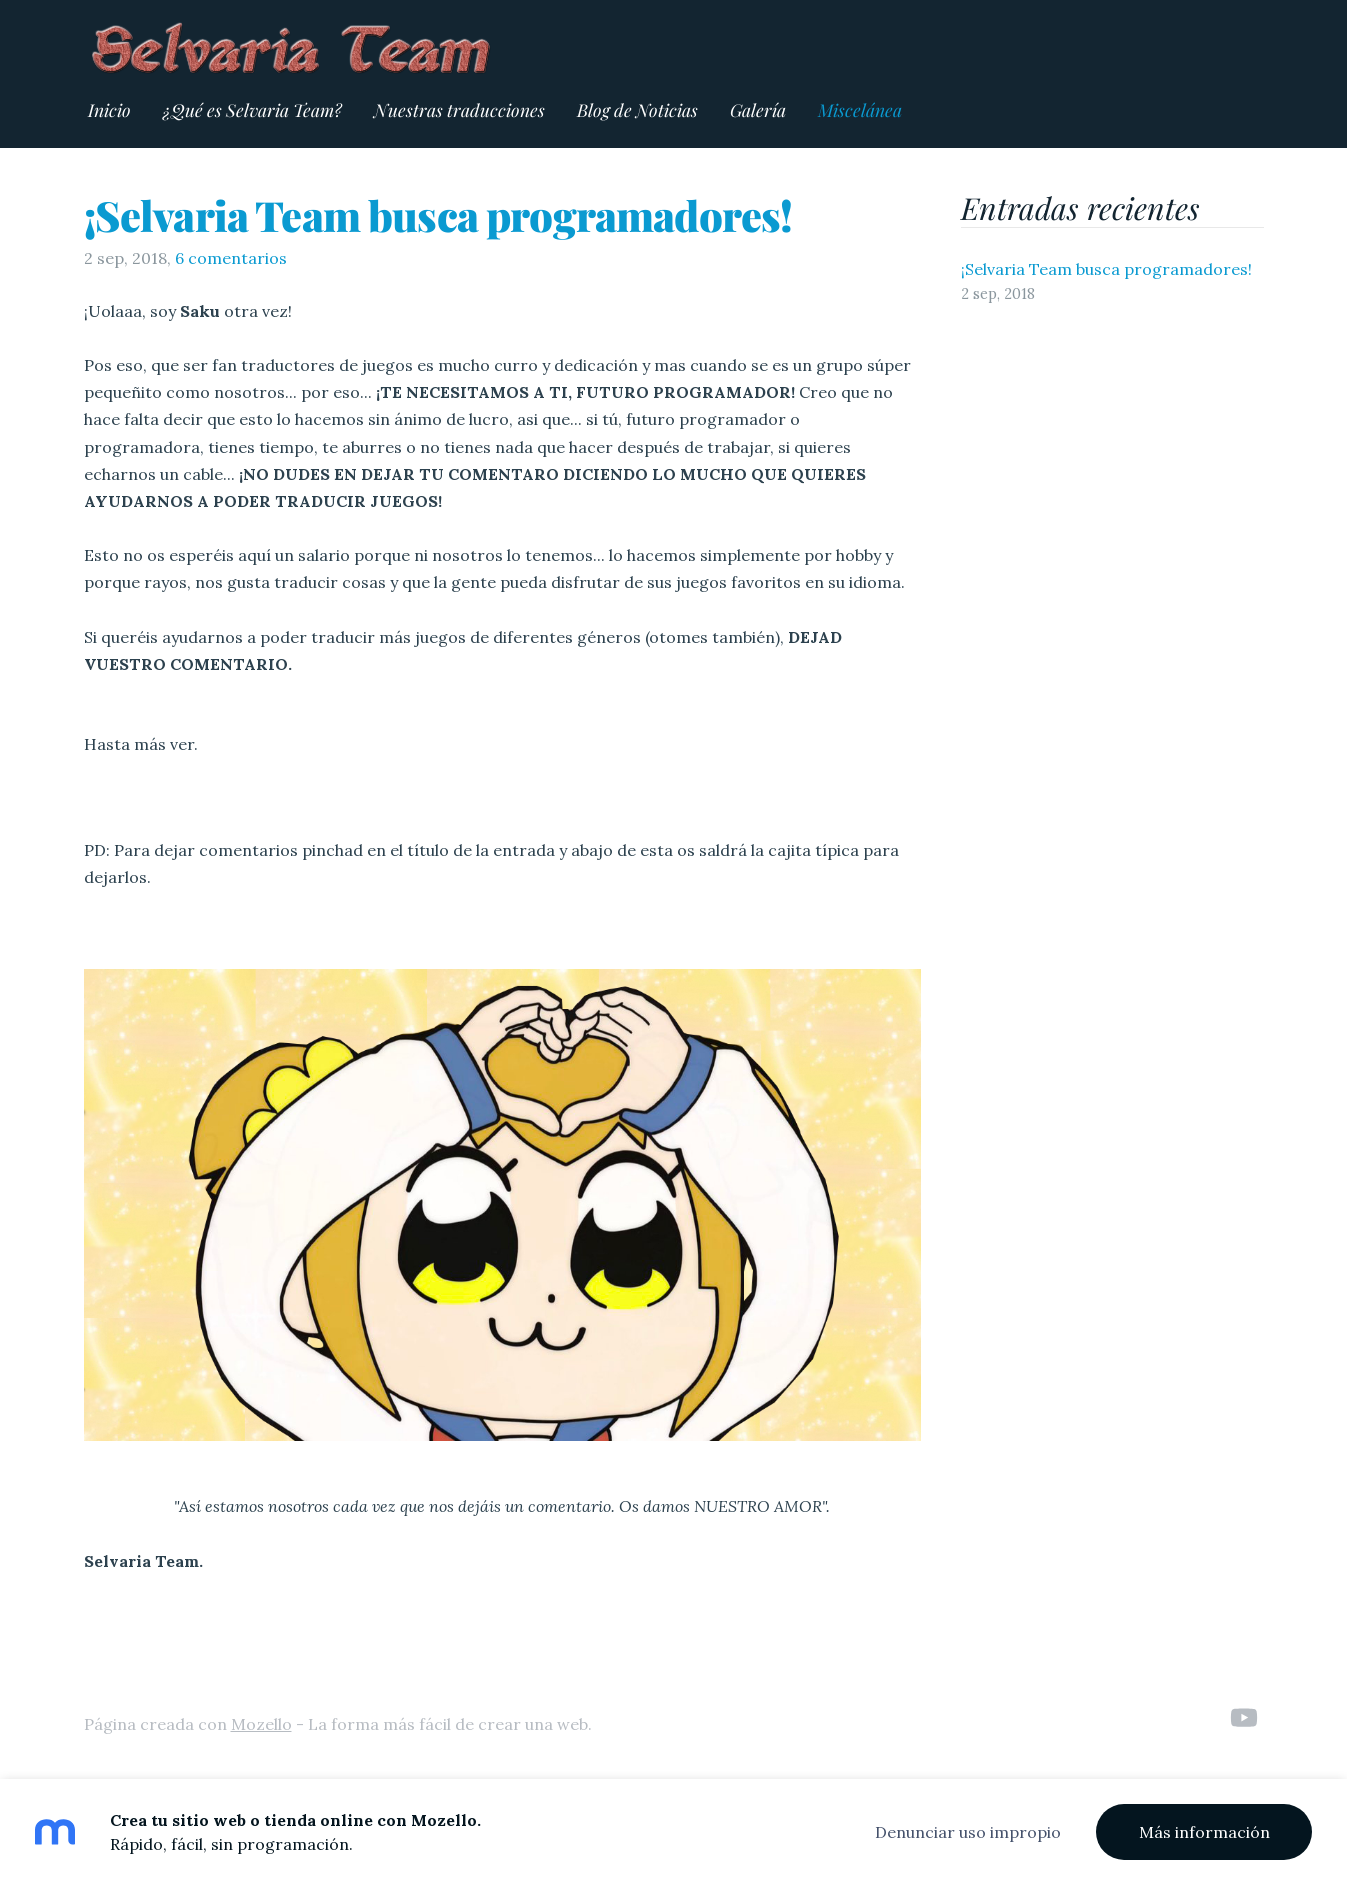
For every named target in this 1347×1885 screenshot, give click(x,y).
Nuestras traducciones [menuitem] (459, 109)
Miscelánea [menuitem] (860, 109)
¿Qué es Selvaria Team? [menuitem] (252, 109)
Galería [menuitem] (758, 109)
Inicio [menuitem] (109, 109)
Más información (1204, 1832)
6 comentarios (231, 258)
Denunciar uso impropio (968, 1832)
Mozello (261, 1724)
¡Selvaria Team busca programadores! (438, 214)
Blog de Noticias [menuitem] (637, 109)
